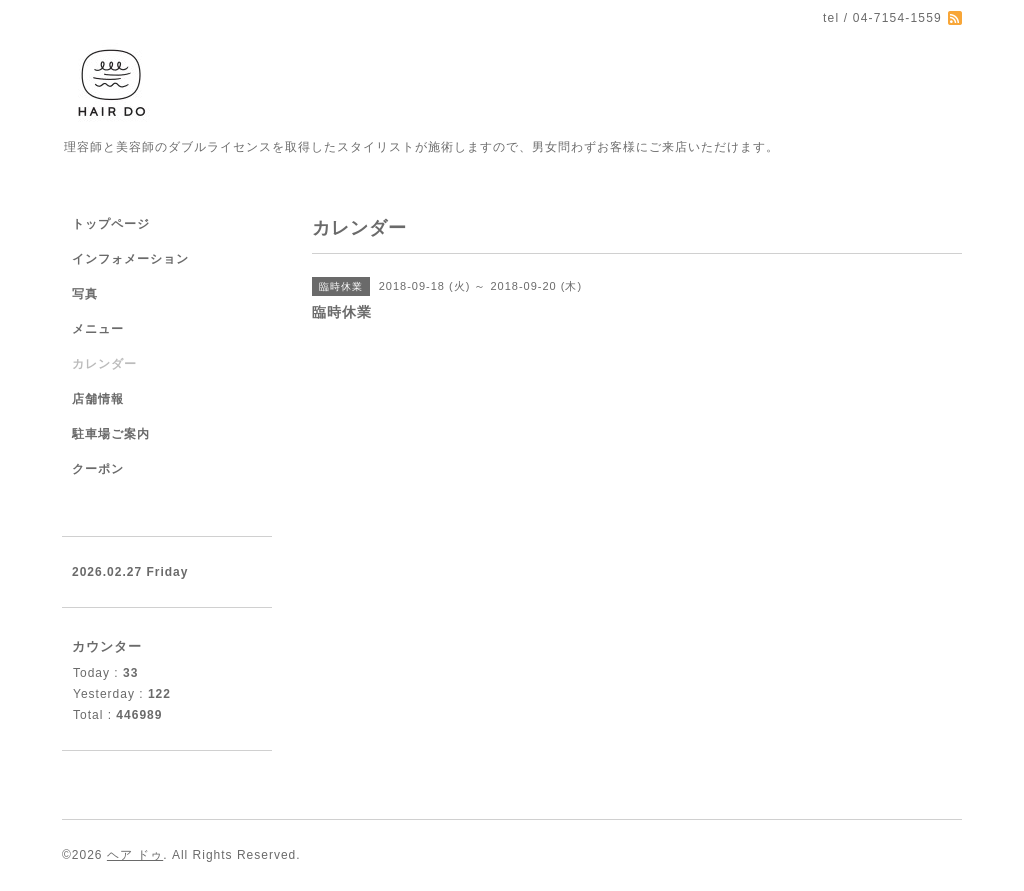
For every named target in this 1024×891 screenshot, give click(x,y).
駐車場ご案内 (111, 434)
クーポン (98, 469)
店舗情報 (98, 399)
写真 (85, 294)
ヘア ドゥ (135, 855)
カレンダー (104, 364)
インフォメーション (130, 259)
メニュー (98, 329)
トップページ (111, 224)
